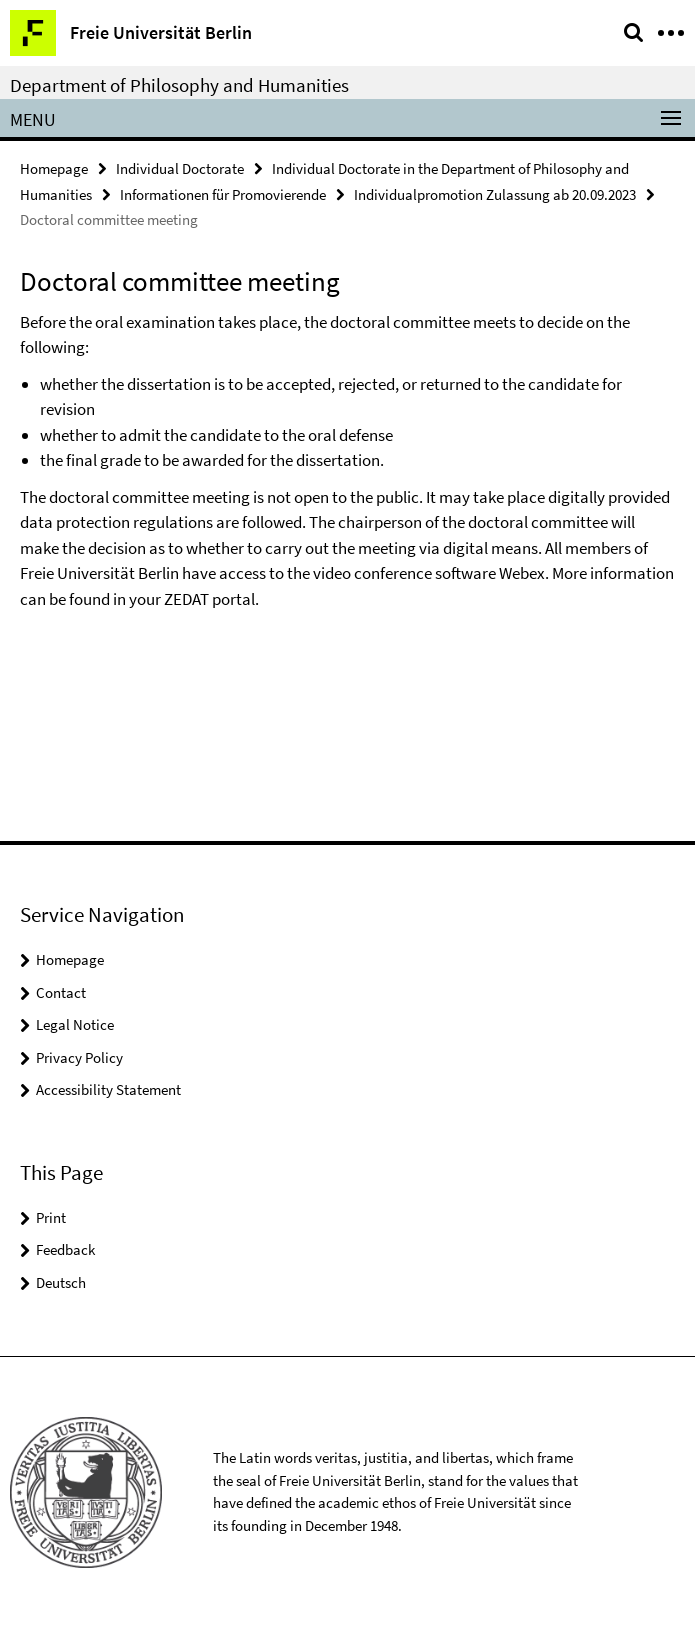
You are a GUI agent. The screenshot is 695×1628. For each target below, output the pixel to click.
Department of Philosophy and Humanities (179, 85)
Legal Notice (75, 1024)
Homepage (54, 168)
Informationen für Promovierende (223, 194)
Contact (61, 992)
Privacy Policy (79, 1057)
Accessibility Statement (108, 1089)
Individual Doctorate (180, 168)
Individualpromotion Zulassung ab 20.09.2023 (495, 194)
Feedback (65, 1249)
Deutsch (61, 1282)
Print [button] (51, 1217)
